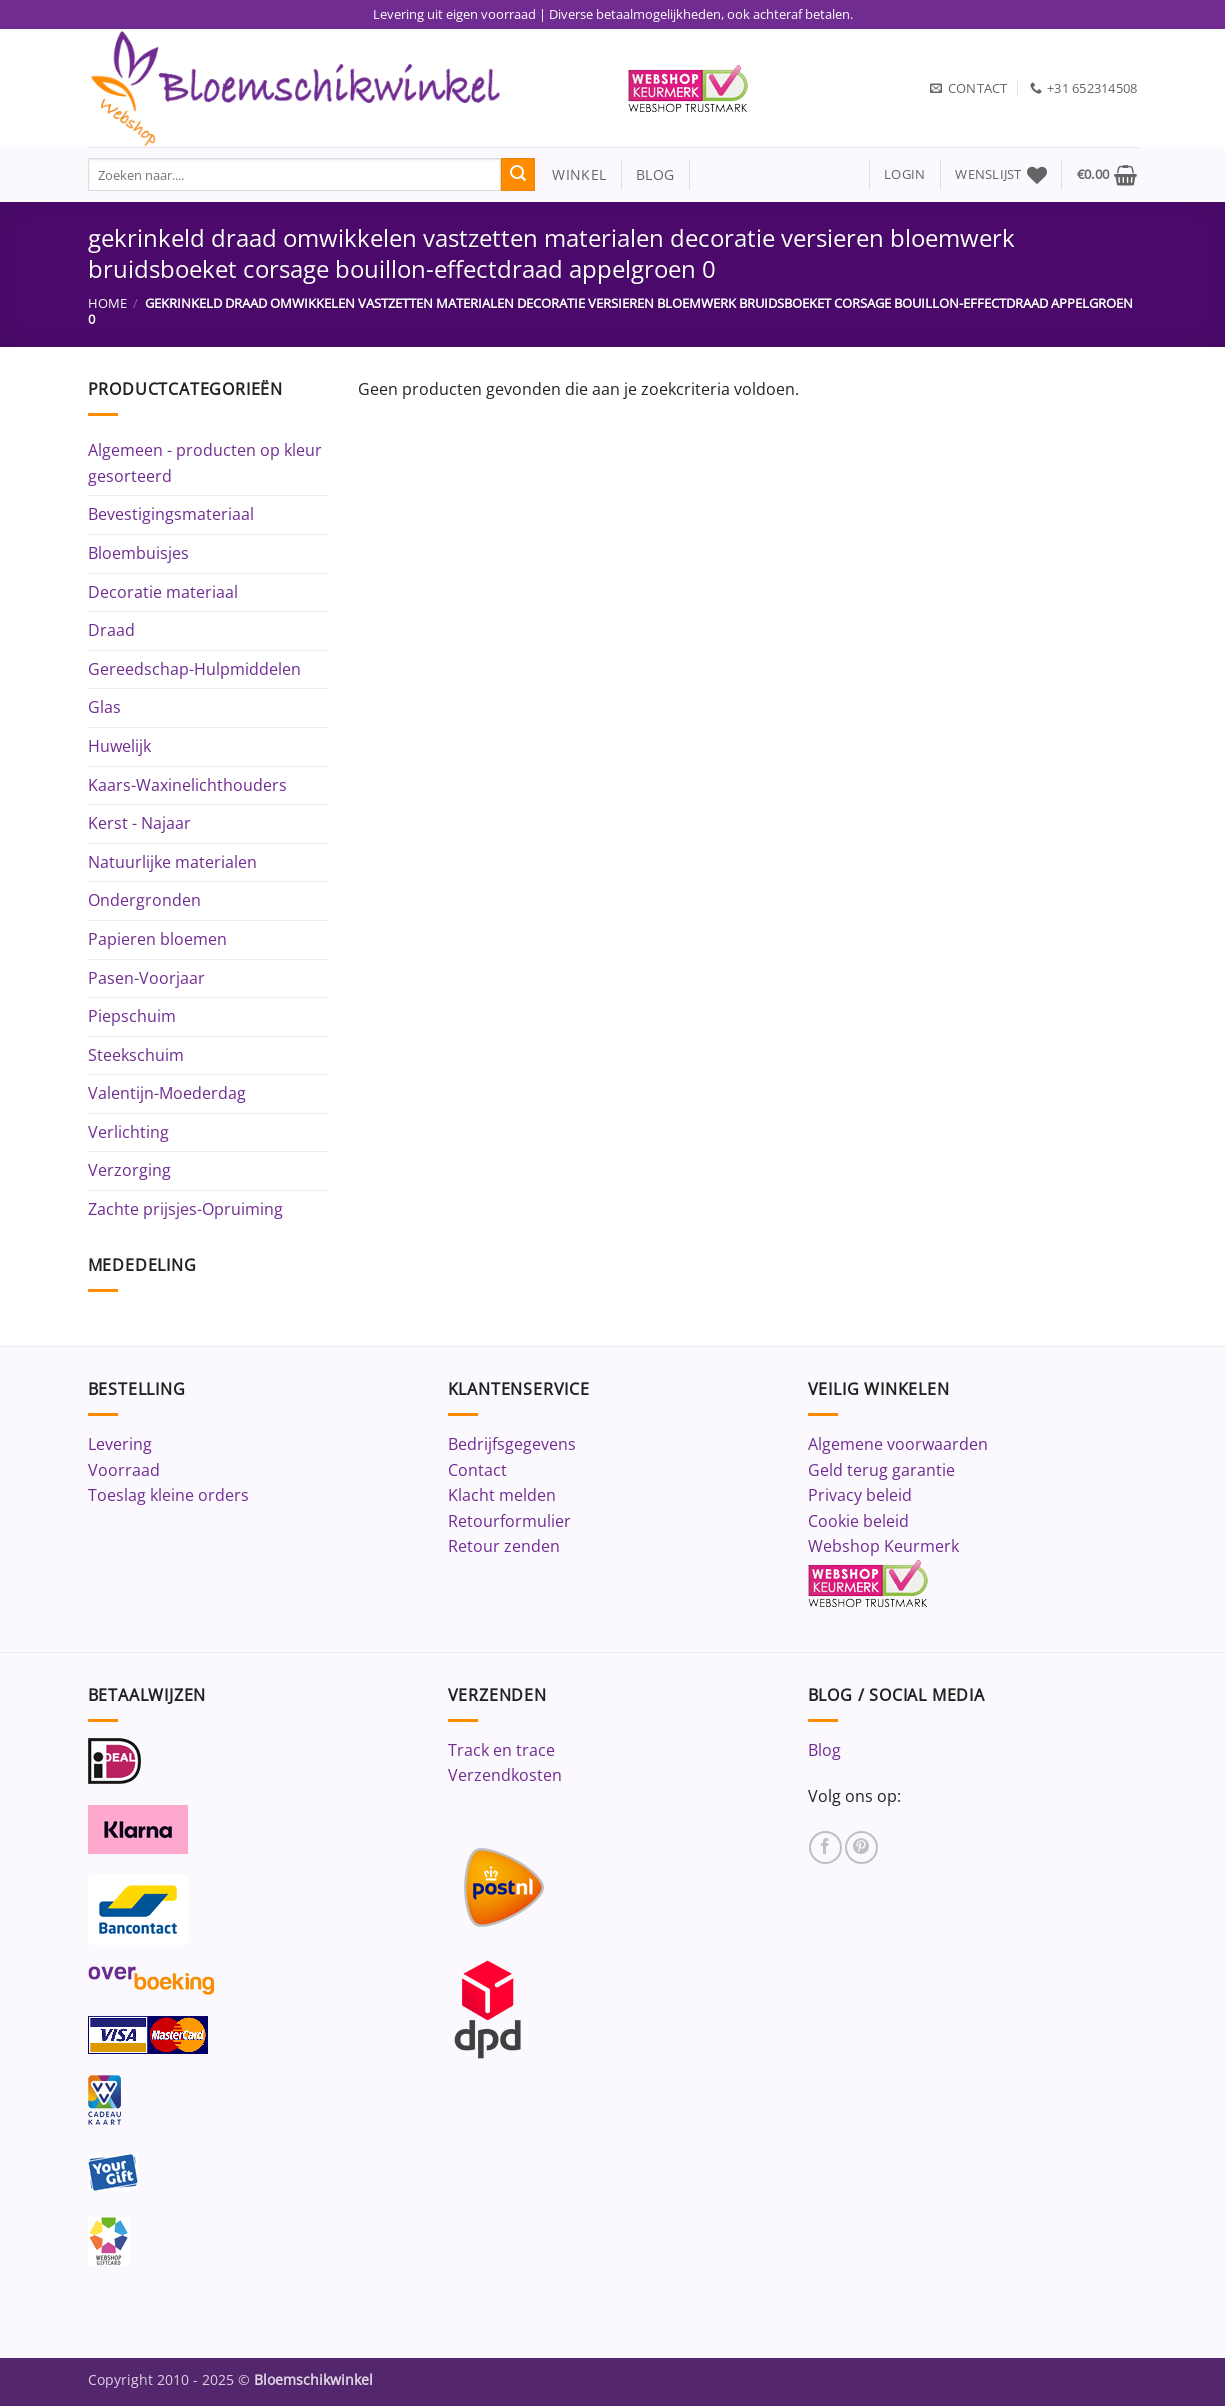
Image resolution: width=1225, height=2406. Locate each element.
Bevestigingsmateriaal (171, 514)
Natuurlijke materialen (172, 862)
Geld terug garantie (881, 1470)
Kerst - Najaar (139, 823)
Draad (111, 630)
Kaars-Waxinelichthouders (187, 785)
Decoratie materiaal (163, 592)
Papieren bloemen (157, 939)
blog (655, 174)
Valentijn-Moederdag (167, 1093)
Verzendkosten (505, 1775)
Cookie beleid (858, 1521)
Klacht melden (502, 1495)
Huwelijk (119, 746)
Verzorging (129, 1170)
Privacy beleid (860, 1495)
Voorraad (124, 1470)
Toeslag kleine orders (168, 1495)
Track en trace (501, 1750)
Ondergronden (144, 900)
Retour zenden (504, 1546)
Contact (477, 1470)
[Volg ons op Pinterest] (861, 1847)
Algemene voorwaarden (898, 1444)
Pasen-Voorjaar (146, 978)
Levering (120, 1444)
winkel (570, 174)
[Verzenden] (518, 175)
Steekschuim (136, 1055)
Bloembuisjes (138, 553)
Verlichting (128, 1132)
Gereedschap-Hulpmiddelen (194, 669)
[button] (904, 174)
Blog (824, 1750)
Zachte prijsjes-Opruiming (185, 1209)
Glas (104, 707)
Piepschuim (132, 1016)
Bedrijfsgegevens (512, 1444)
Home (107, 303)
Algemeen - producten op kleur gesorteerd (205, 463)
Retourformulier (509, 1521)
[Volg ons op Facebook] (825, 1847)
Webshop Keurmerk (883, 1546)
